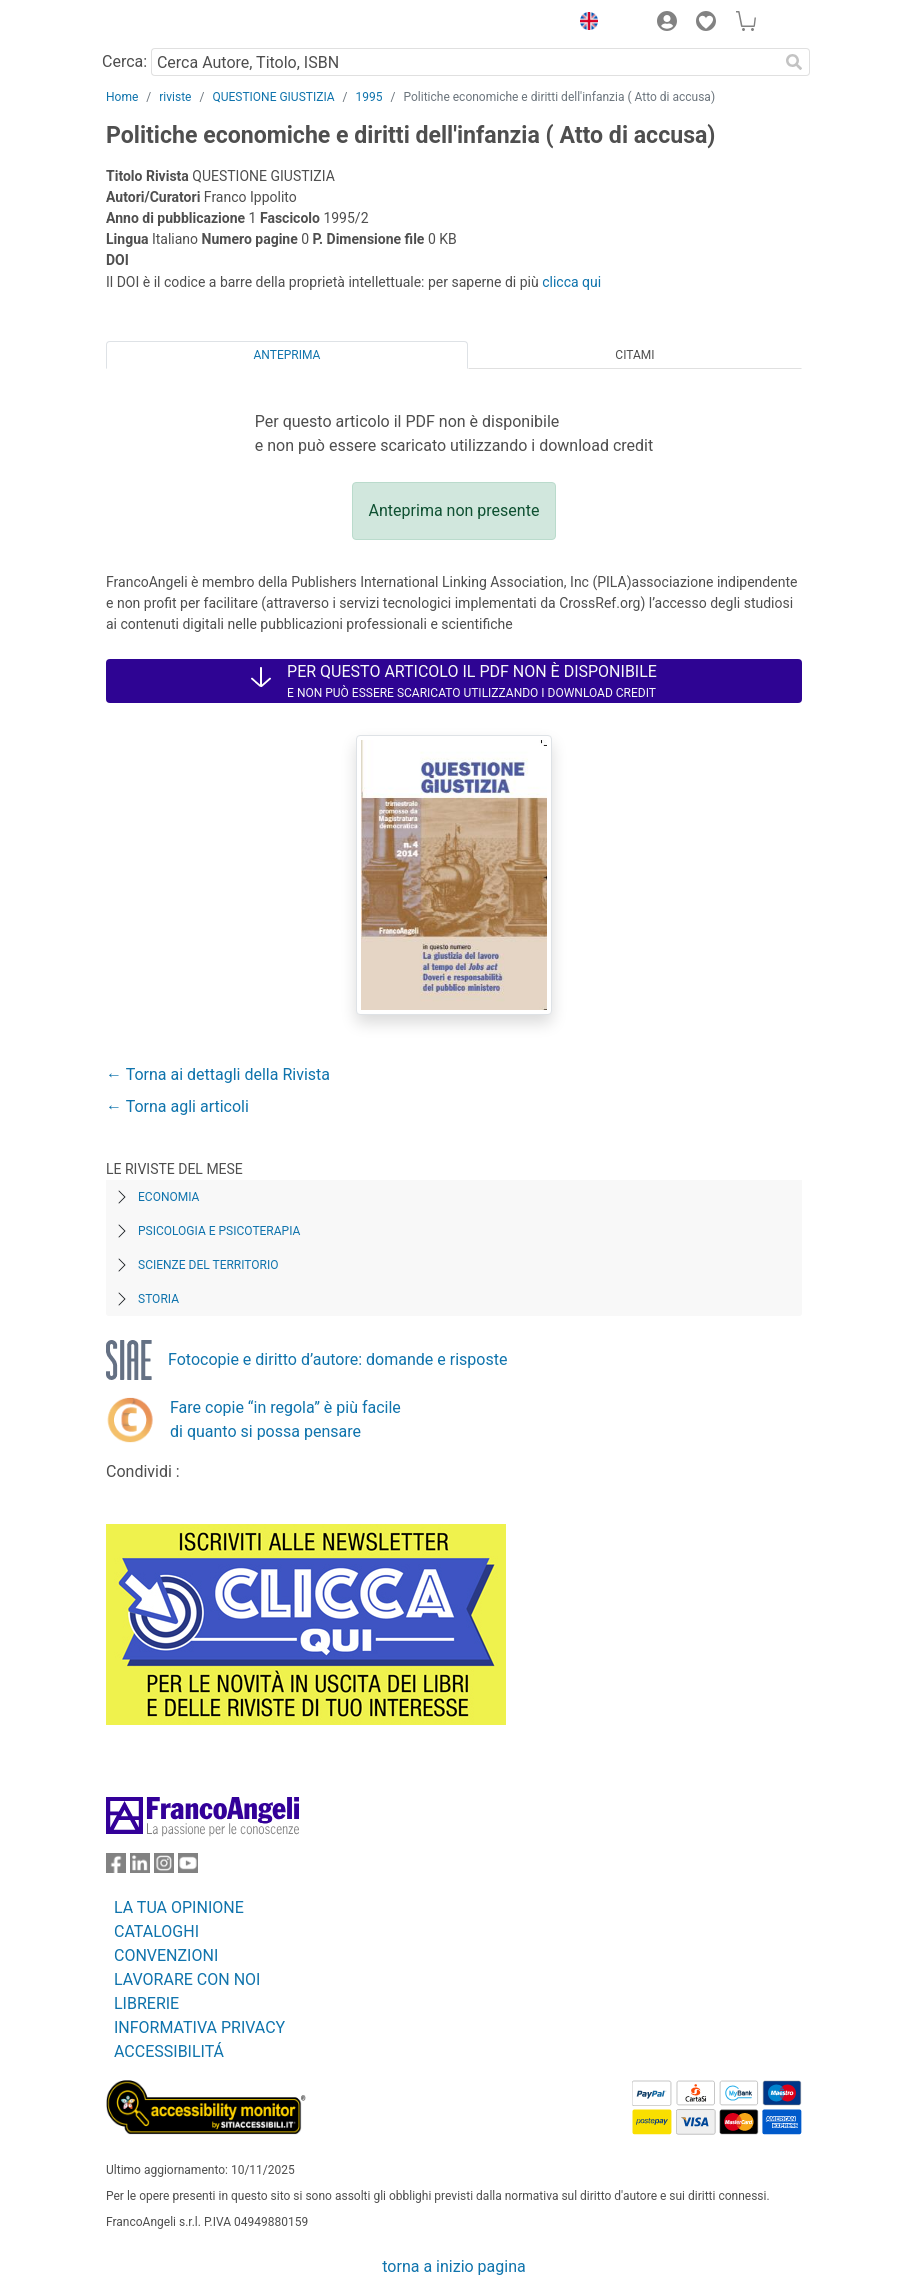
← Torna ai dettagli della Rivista (218, 1074)
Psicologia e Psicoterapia (219, 1231)
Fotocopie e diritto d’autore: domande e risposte (337, 1359)
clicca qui (571, 282)
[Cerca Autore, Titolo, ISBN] (464, 62)
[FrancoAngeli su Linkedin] (140, 1867)
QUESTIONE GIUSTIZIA (273, 97)
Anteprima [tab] (287, 355)
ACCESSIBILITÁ (169, 2051)
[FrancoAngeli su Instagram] (164, 1867)
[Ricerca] (794, 62)
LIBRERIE (146, 2003)
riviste (175, 97)
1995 (369, 97)
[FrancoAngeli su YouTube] (188, 1867)
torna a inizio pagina (453, 2266)
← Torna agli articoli (177, 1106)
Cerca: (124, 61)
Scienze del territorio (208, 1265)
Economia (168, 1197)
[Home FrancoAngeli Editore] (174, 24)
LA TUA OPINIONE (179, 1907)
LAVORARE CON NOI (187, 1979)
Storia (158, 1299)
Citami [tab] (634, 355)
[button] (584, 24)
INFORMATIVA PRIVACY (199, 2027)
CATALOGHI (156, 1931)
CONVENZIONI (166, 1955)
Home (122, 97)
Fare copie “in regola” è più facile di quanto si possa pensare (285, 1419)
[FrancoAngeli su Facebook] (116, 1867)
